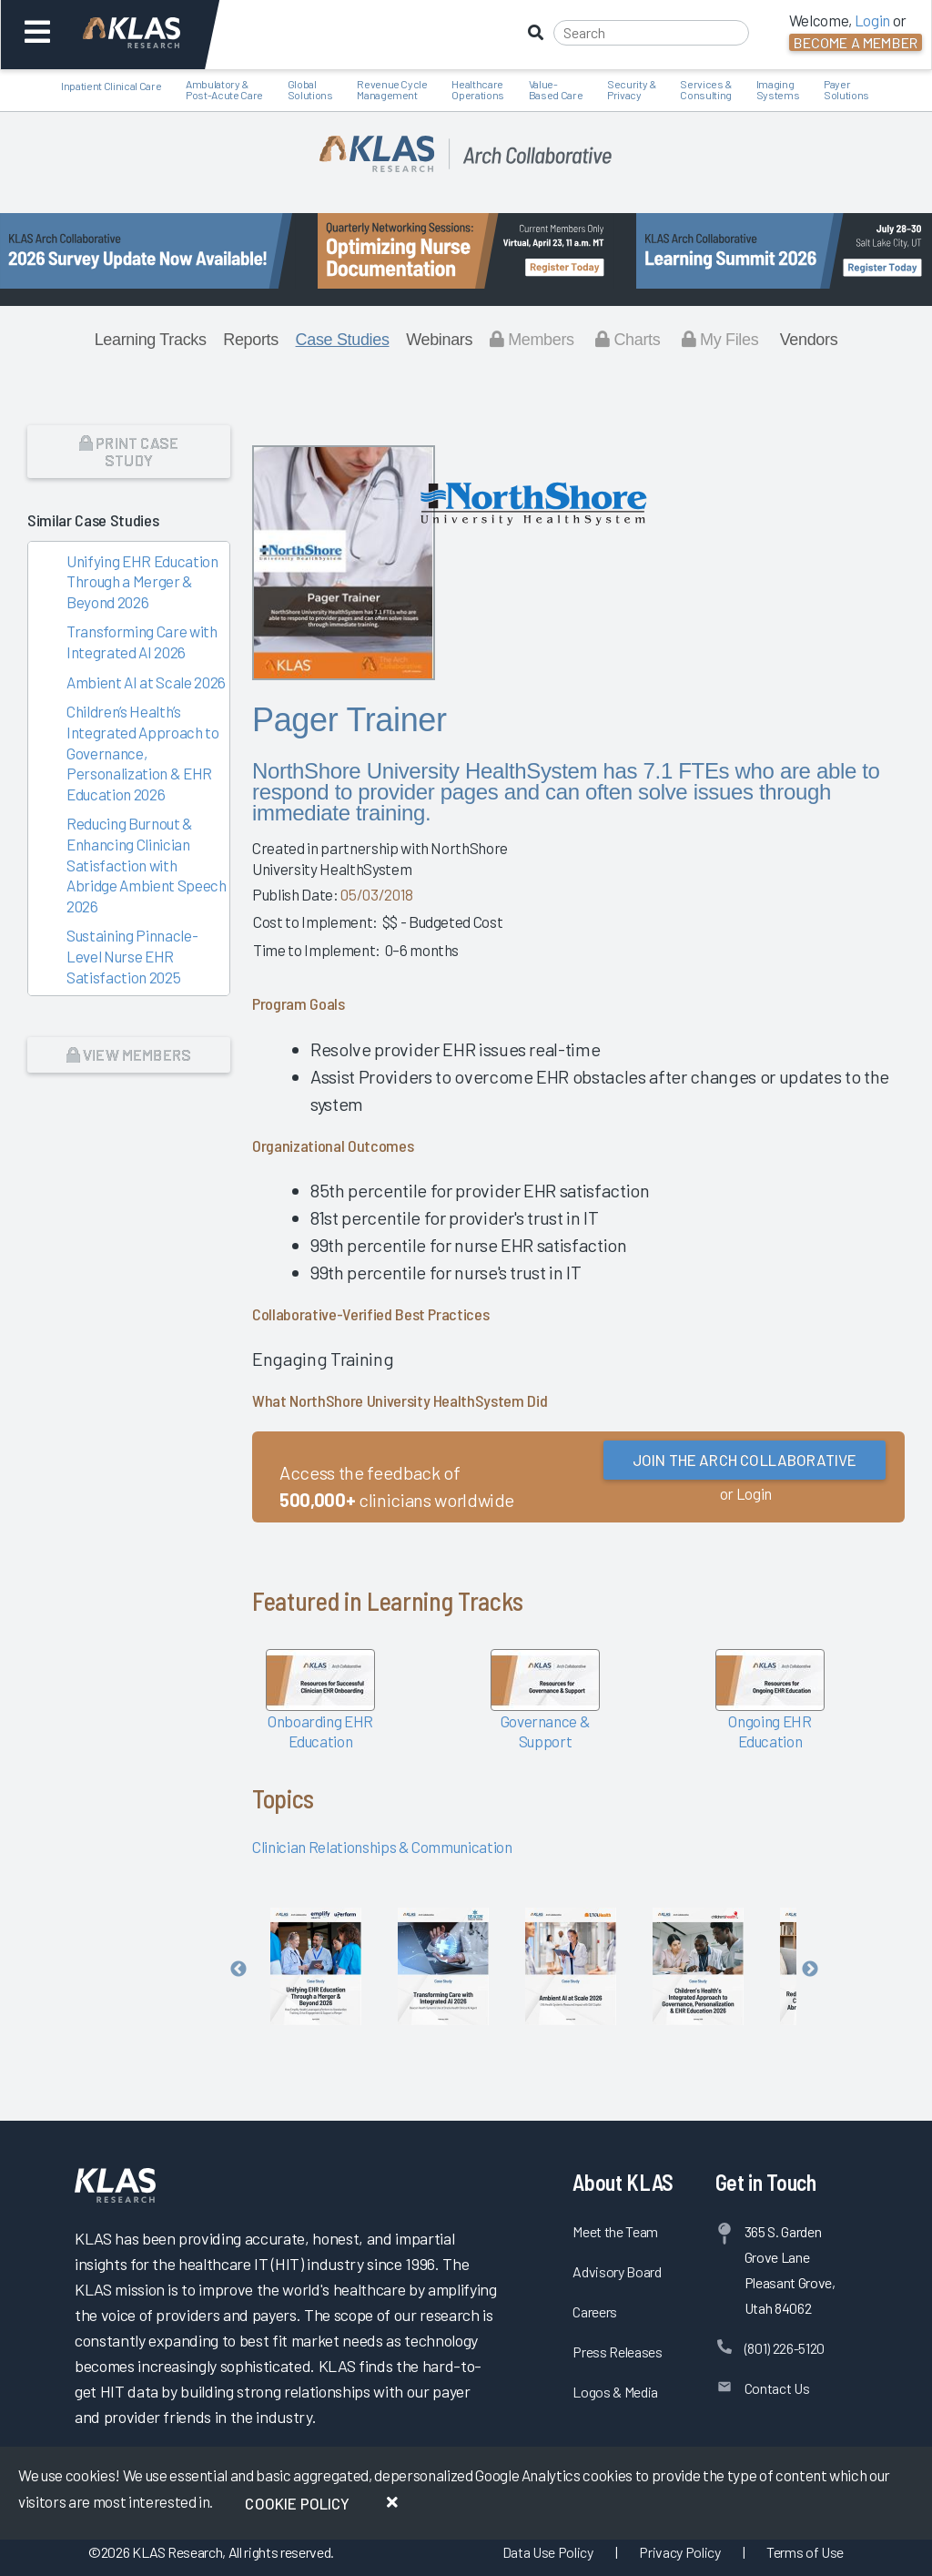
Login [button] (872, 20)
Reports (251, 340)
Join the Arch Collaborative (745, 1460)
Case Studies (343, 340)
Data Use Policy (547, 2552)
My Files (720, 340)
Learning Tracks (151, 340)
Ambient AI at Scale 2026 (146, 682)
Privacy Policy (679, 2552)
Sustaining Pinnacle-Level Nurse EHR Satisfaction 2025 (132, 955)
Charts (627, 340)
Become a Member (855, 42)
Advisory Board (616, 2271)
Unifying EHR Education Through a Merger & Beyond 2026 (142, 581)
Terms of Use (805, 2552)
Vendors (809, 340)
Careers (594, 2311)
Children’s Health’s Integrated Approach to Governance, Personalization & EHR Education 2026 (142, 752)
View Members (128, 1054)
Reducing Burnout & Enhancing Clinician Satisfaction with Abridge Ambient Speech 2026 (146, 864)
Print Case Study (128, 451)
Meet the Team (615, 2231)
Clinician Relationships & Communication (382, 1847)
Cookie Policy (297, 2503)
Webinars (439, 340)
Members (532, 340)
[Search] (651, 33)
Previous (238, 1969)
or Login (746, 1493)
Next (810, 1969)
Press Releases (617, 2351)
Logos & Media (615, 2391)
